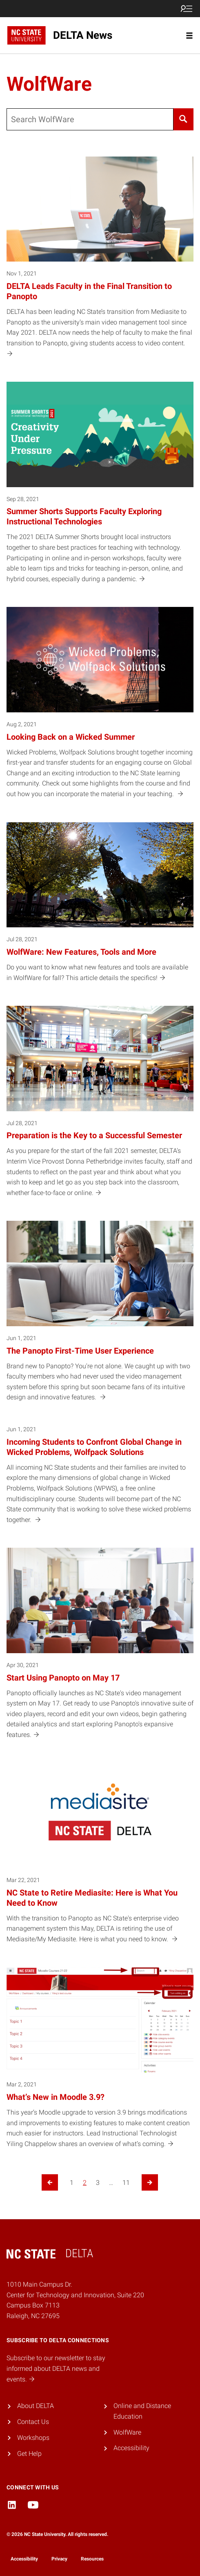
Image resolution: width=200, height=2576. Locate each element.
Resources (92, 2559)
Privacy (59, 2559)
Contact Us (33, 2422)
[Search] (183, 119)
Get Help (29, 2453)
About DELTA (35, 2406)
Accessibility (131, 2448)
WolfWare (127, 2432)
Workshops (33, 2438)
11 (126, 2183)
